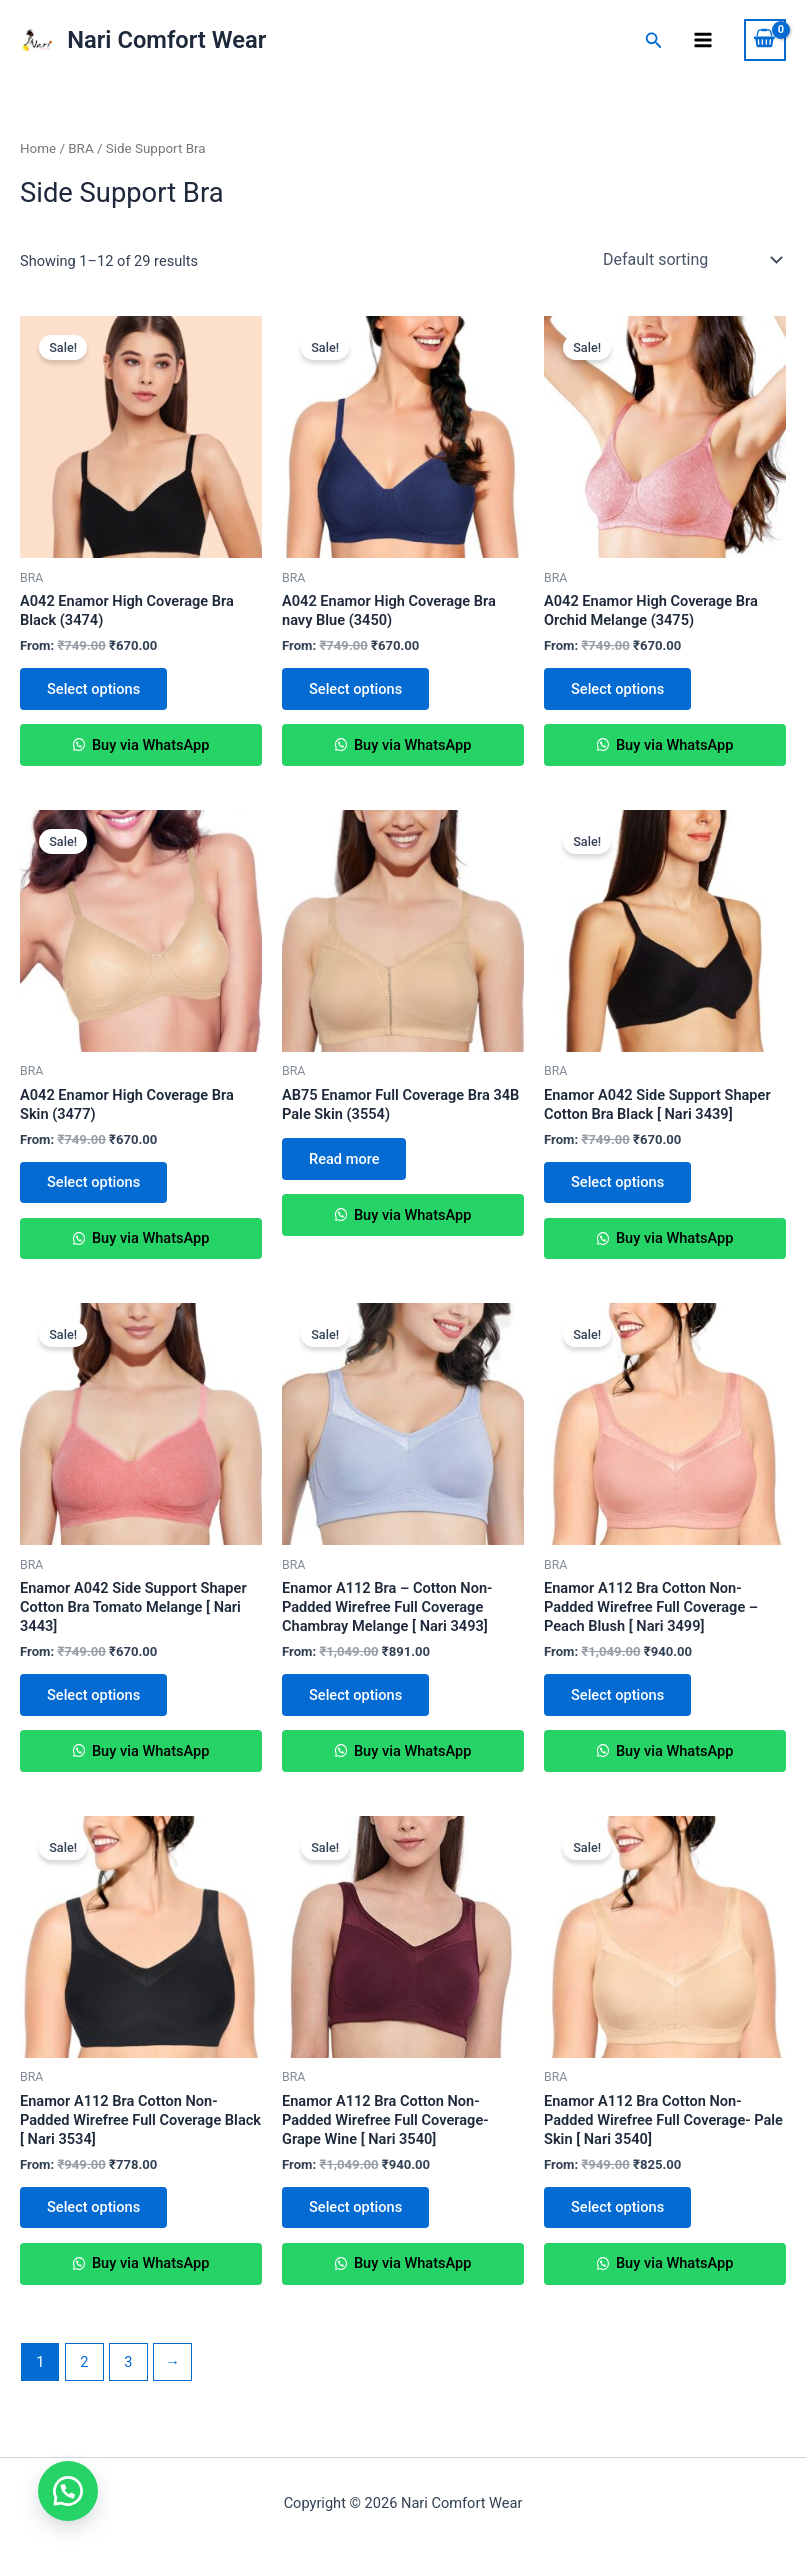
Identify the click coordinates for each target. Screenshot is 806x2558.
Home (38, 148)
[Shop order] (690, 260)
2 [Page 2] (84, 2370)
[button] (70, 2488)
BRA (80, 148)
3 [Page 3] (128, 2370)
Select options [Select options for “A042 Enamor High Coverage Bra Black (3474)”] (94, 689)
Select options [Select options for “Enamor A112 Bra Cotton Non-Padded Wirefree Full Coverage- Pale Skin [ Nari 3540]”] (618, 2214)
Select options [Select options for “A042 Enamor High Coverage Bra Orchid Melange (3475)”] (618, 689)
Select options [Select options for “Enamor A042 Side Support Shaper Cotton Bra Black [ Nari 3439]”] (618, 1185)
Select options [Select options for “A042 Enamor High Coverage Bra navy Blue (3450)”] (356, 689)
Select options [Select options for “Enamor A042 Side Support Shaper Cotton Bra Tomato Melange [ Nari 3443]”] (94, 1699)
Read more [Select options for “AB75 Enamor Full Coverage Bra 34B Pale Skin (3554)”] (345, 1161)
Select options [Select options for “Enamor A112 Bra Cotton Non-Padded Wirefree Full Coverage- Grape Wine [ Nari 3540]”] (356, 2214)
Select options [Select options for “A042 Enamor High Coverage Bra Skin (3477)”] (94, 1185)
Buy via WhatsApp (148, 746)
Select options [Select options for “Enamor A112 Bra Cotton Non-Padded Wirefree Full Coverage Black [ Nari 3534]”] (94, 2214)
